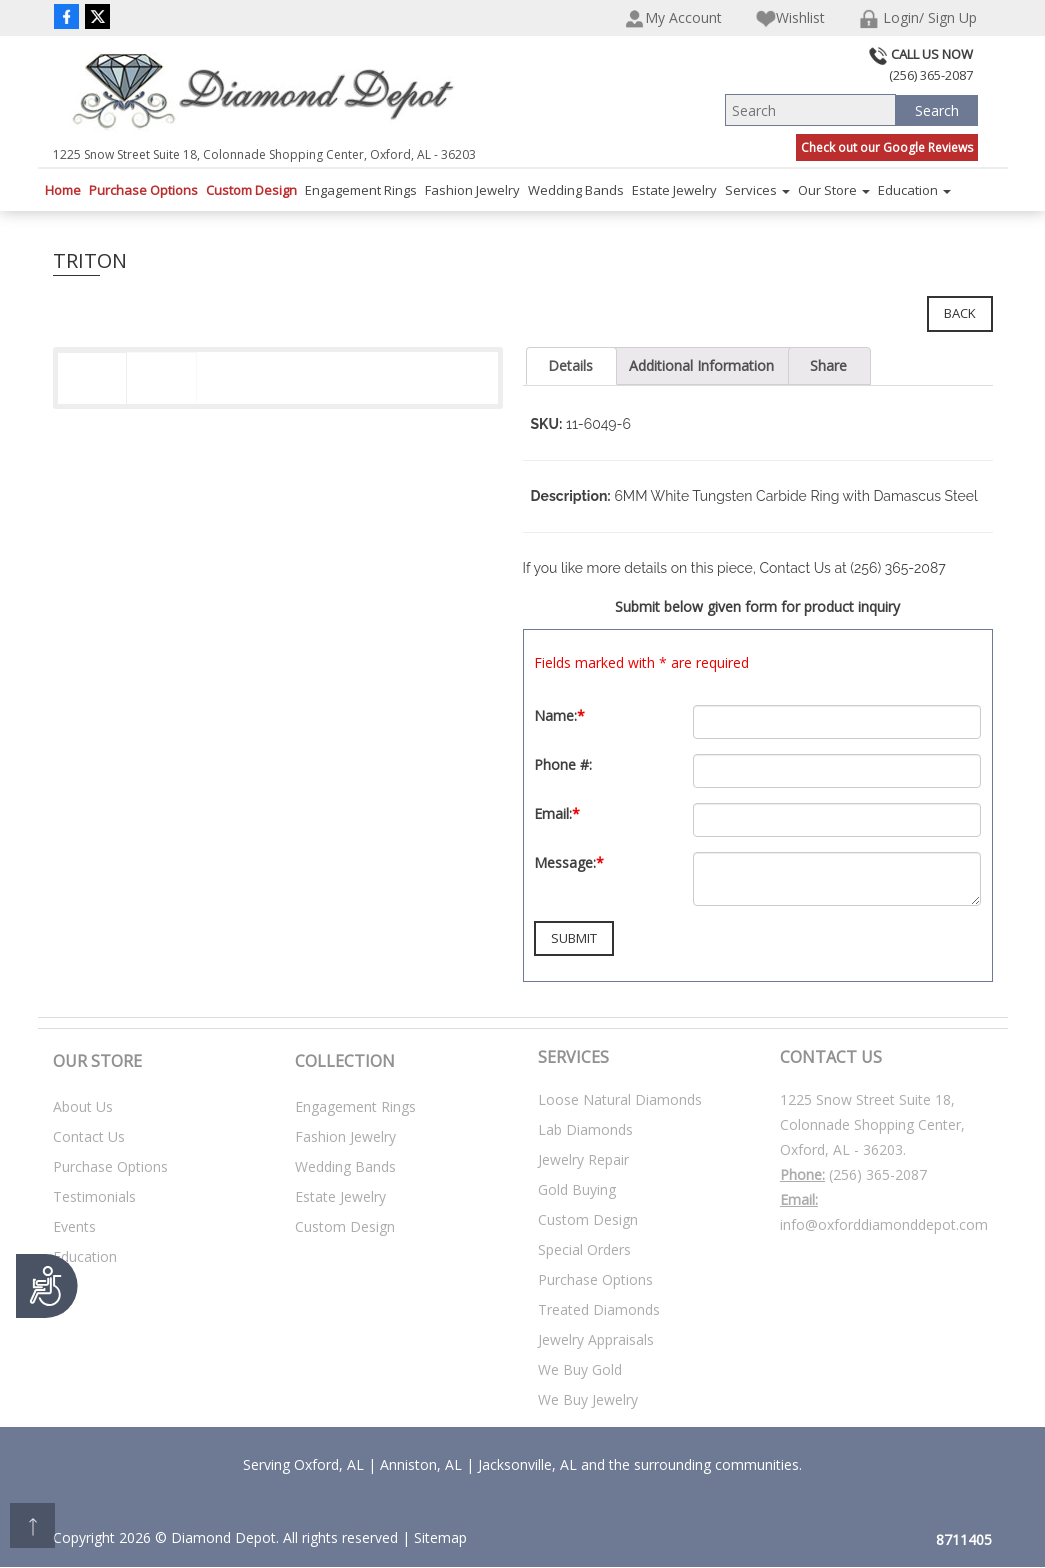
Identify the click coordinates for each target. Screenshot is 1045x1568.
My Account (673, 18)
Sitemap (440, 1537)
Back (960, 313)
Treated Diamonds (599, 1309)
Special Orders (584, 1249)
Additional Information (701, 365)
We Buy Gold (580, 1369)
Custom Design (251, 190)
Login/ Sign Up (918, 18)
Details (570, 365)
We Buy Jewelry (588, 1399)
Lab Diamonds (585, 1129)
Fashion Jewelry (472, 190)
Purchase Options (143, 190)
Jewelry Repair (583, 1159)
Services (757, 190)
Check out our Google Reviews (887, 147)
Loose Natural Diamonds (620, 1099)
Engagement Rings (361, 190)
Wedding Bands (576, 190)
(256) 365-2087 (878, 1174)
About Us (83, 1106)
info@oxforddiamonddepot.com (884, 1224)
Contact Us (89, 1136)
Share (828, 365)
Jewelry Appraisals (596, 1339)
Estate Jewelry (674, 190)
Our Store (834, 190)
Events (74, 1226)
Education (914, 190)
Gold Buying (577, 1189)
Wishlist (790, 18)
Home (63, 190)
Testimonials (94, 1196)
